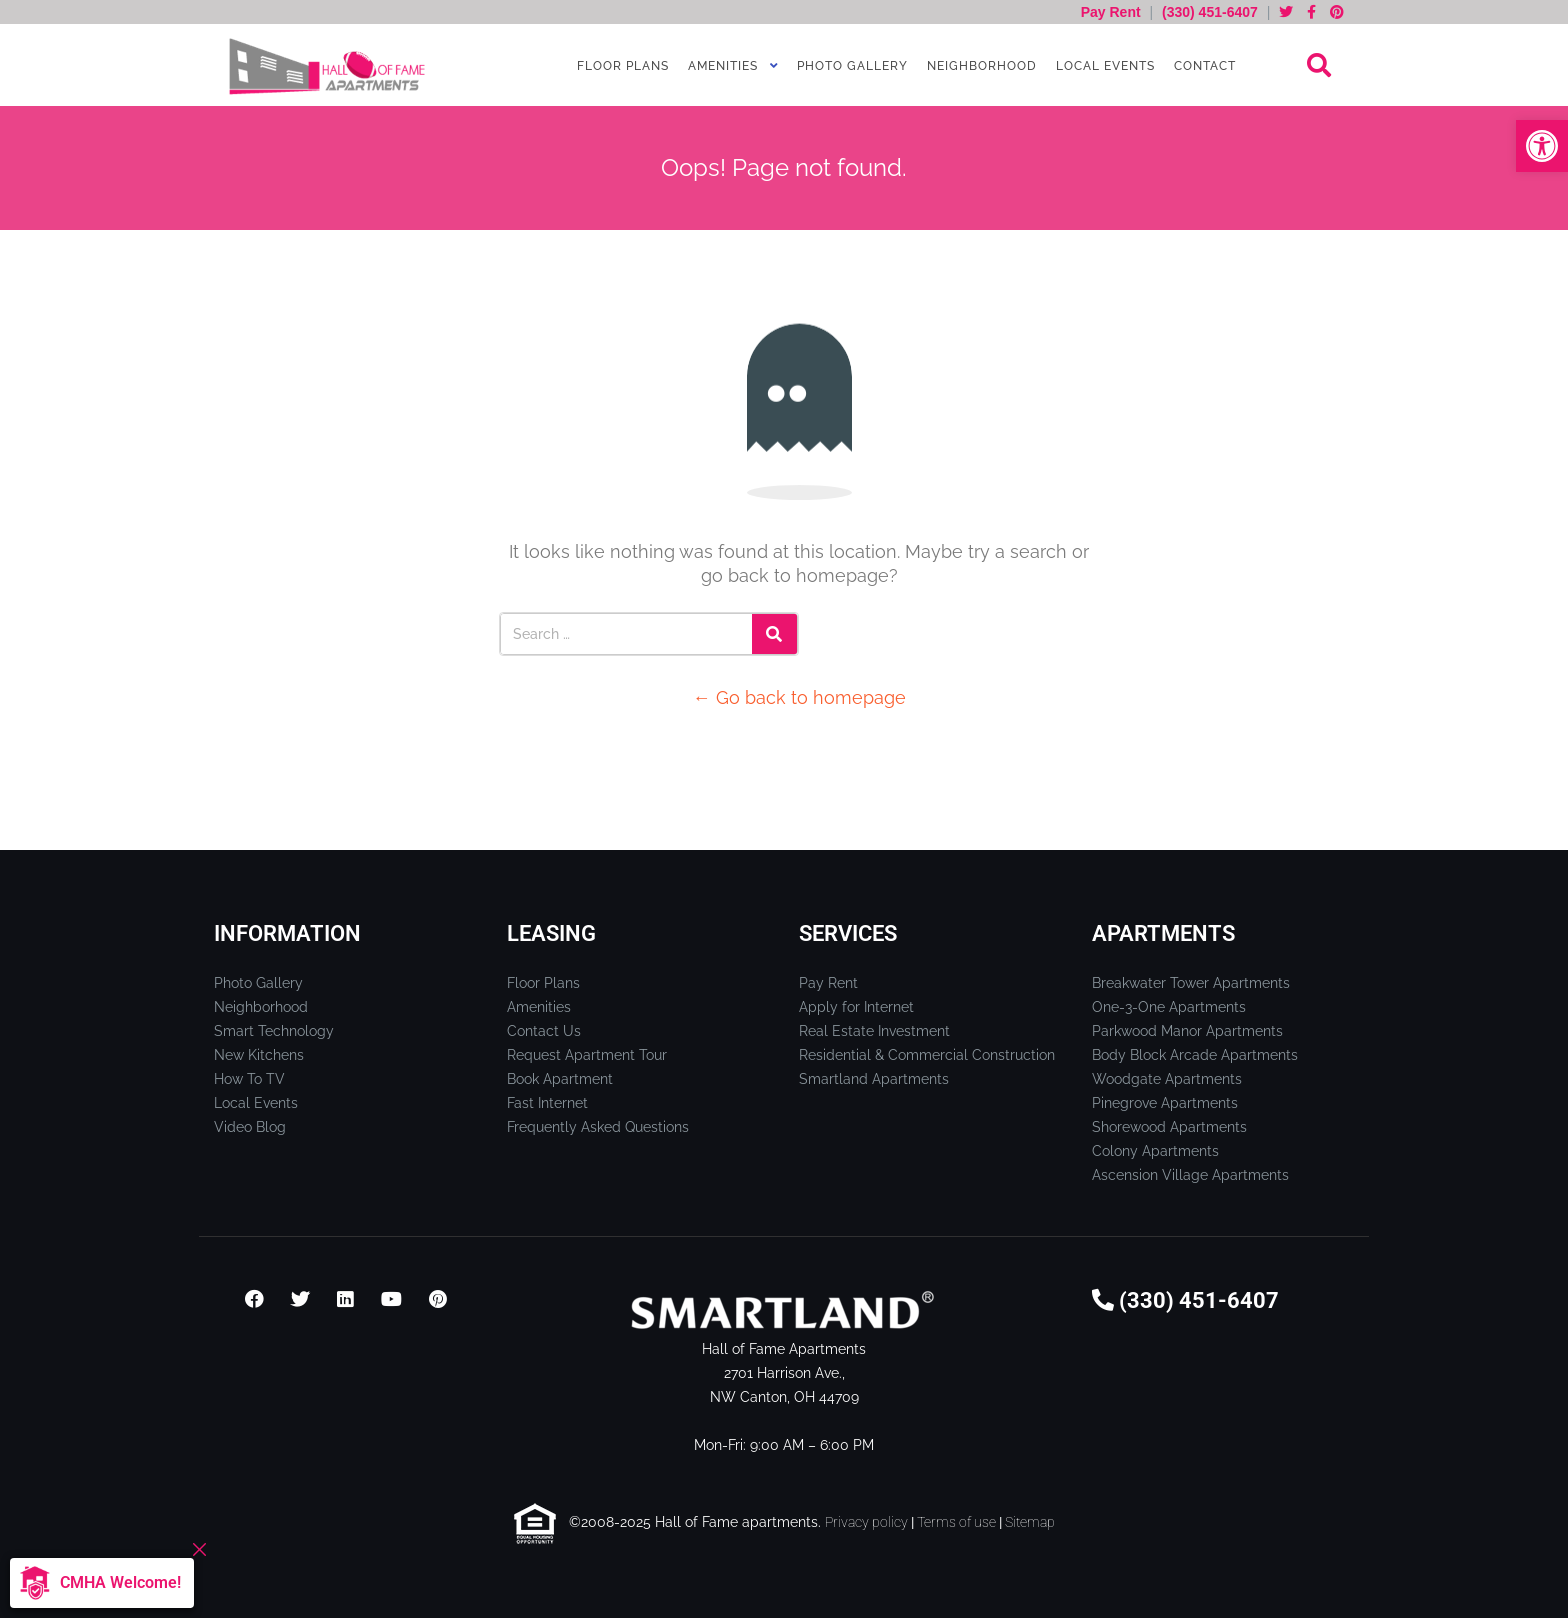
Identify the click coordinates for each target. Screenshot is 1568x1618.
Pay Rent (1113, 12)
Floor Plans (621, 66)
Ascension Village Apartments (1190, 1175)
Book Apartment (560, 1079)
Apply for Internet (856, 1007)
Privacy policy (866, 1522)
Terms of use (956, 1522)
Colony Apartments (1155, 1151)
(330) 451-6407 (1210, 12)
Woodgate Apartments (1167, 1079)
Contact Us (544, 1031)
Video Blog (250, 1127)
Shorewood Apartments (1169, 1127)
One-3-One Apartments (1169, 1007)
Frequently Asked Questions (598, 1127)
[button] (1542, 146)
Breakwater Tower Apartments (1191, 983)
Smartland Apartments (874, 1079)
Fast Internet (547, 1103)
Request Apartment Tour (587, 1055)
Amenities (721, 66)
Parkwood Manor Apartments (1187, 1031)
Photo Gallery (850, 66)
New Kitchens (259, 1055)
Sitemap (1030, 1522)
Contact (1203, 66)
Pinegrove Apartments (1165, 1103)
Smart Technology (274, 1031)
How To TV (249, 1079)
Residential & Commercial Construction (927, 1055)
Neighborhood (980, 66)
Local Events (1103, 66)
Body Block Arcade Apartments (1195, 1055)
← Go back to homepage (799, 697)
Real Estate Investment (874, 1031)
